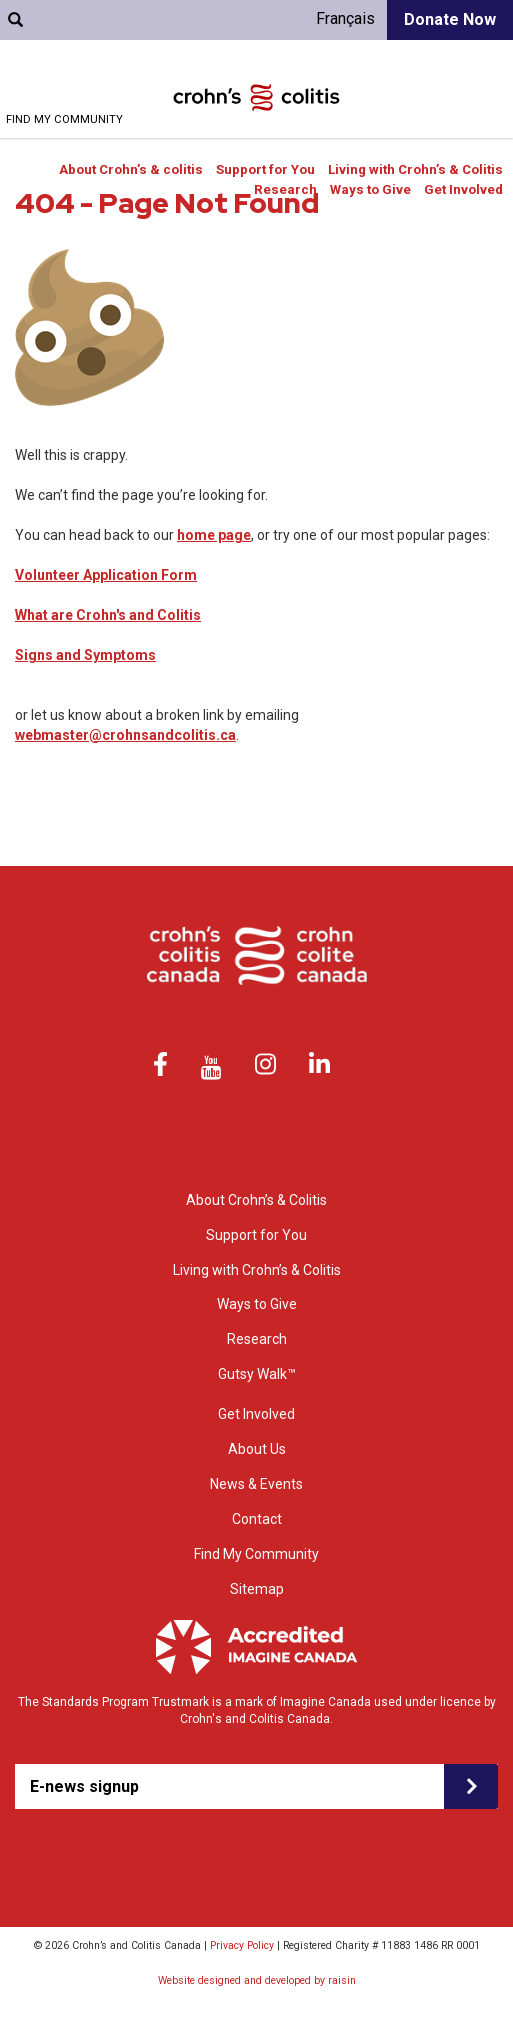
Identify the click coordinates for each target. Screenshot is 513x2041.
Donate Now (450, 19)
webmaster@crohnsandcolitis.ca (125, 735)
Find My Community (64, 119)
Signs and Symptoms (85, 655)
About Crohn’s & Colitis (256, 1200)
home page (214, 535)
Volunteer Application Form (106, 575)
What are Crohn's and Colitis (108, 615)
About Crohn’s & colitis (131, 169)
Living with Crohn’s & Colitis (415, 169)
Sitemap (257, 1589)
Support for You (265, 169)
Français (345, 18)
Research (285, 189)
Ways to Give (370, 189)
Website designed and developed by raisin (257, 1980)
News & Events (256, 1484)
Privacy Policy (242, 1945)
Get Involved (463, 189)
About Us (257, 1449)
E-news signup (84, 1786)
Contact (257, 1519)
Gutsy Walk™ (257, 1374)
